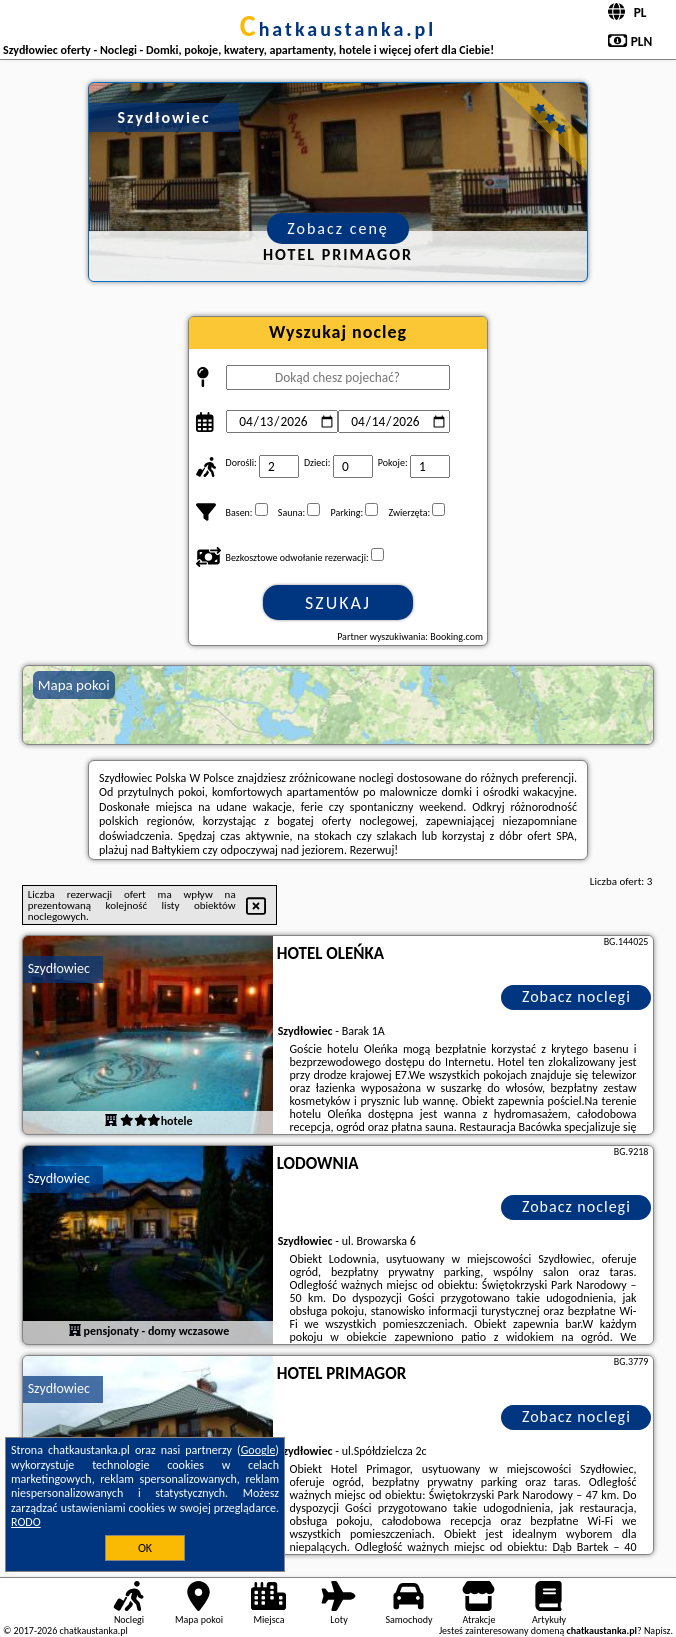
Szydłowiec (59, 968)
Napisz (657, 1630)
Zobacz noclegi (576, 996)
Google (258, 1450)
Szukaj (338, 603)
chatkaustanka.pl (338, 29)
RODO (26, 1522)
